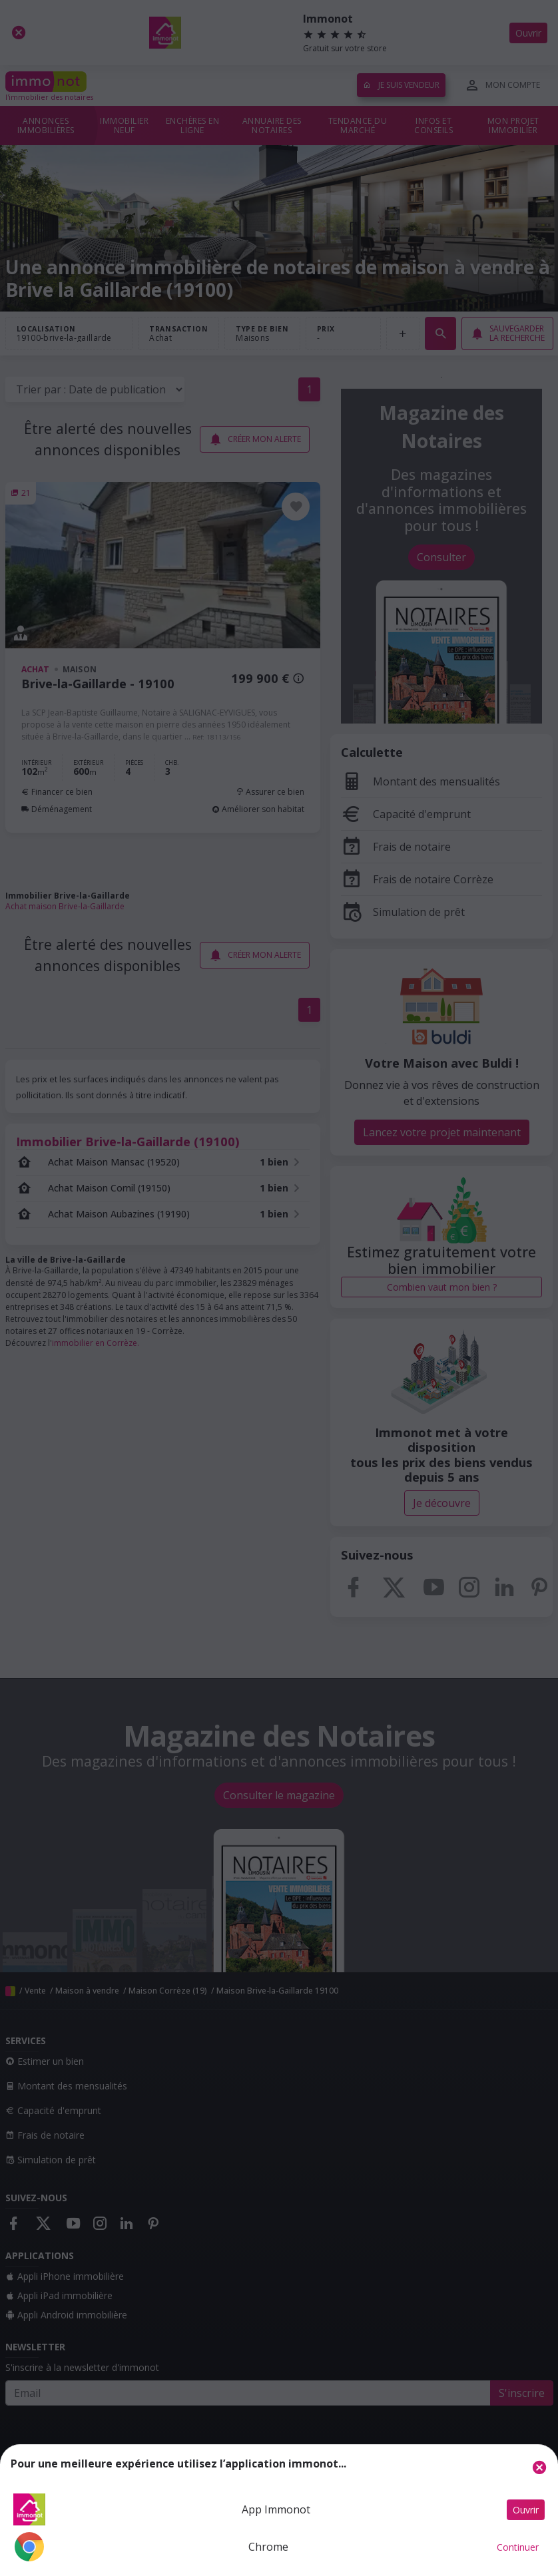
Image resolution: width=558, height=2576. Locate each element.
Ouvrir (526, 2509)
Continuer (518, 2547)
